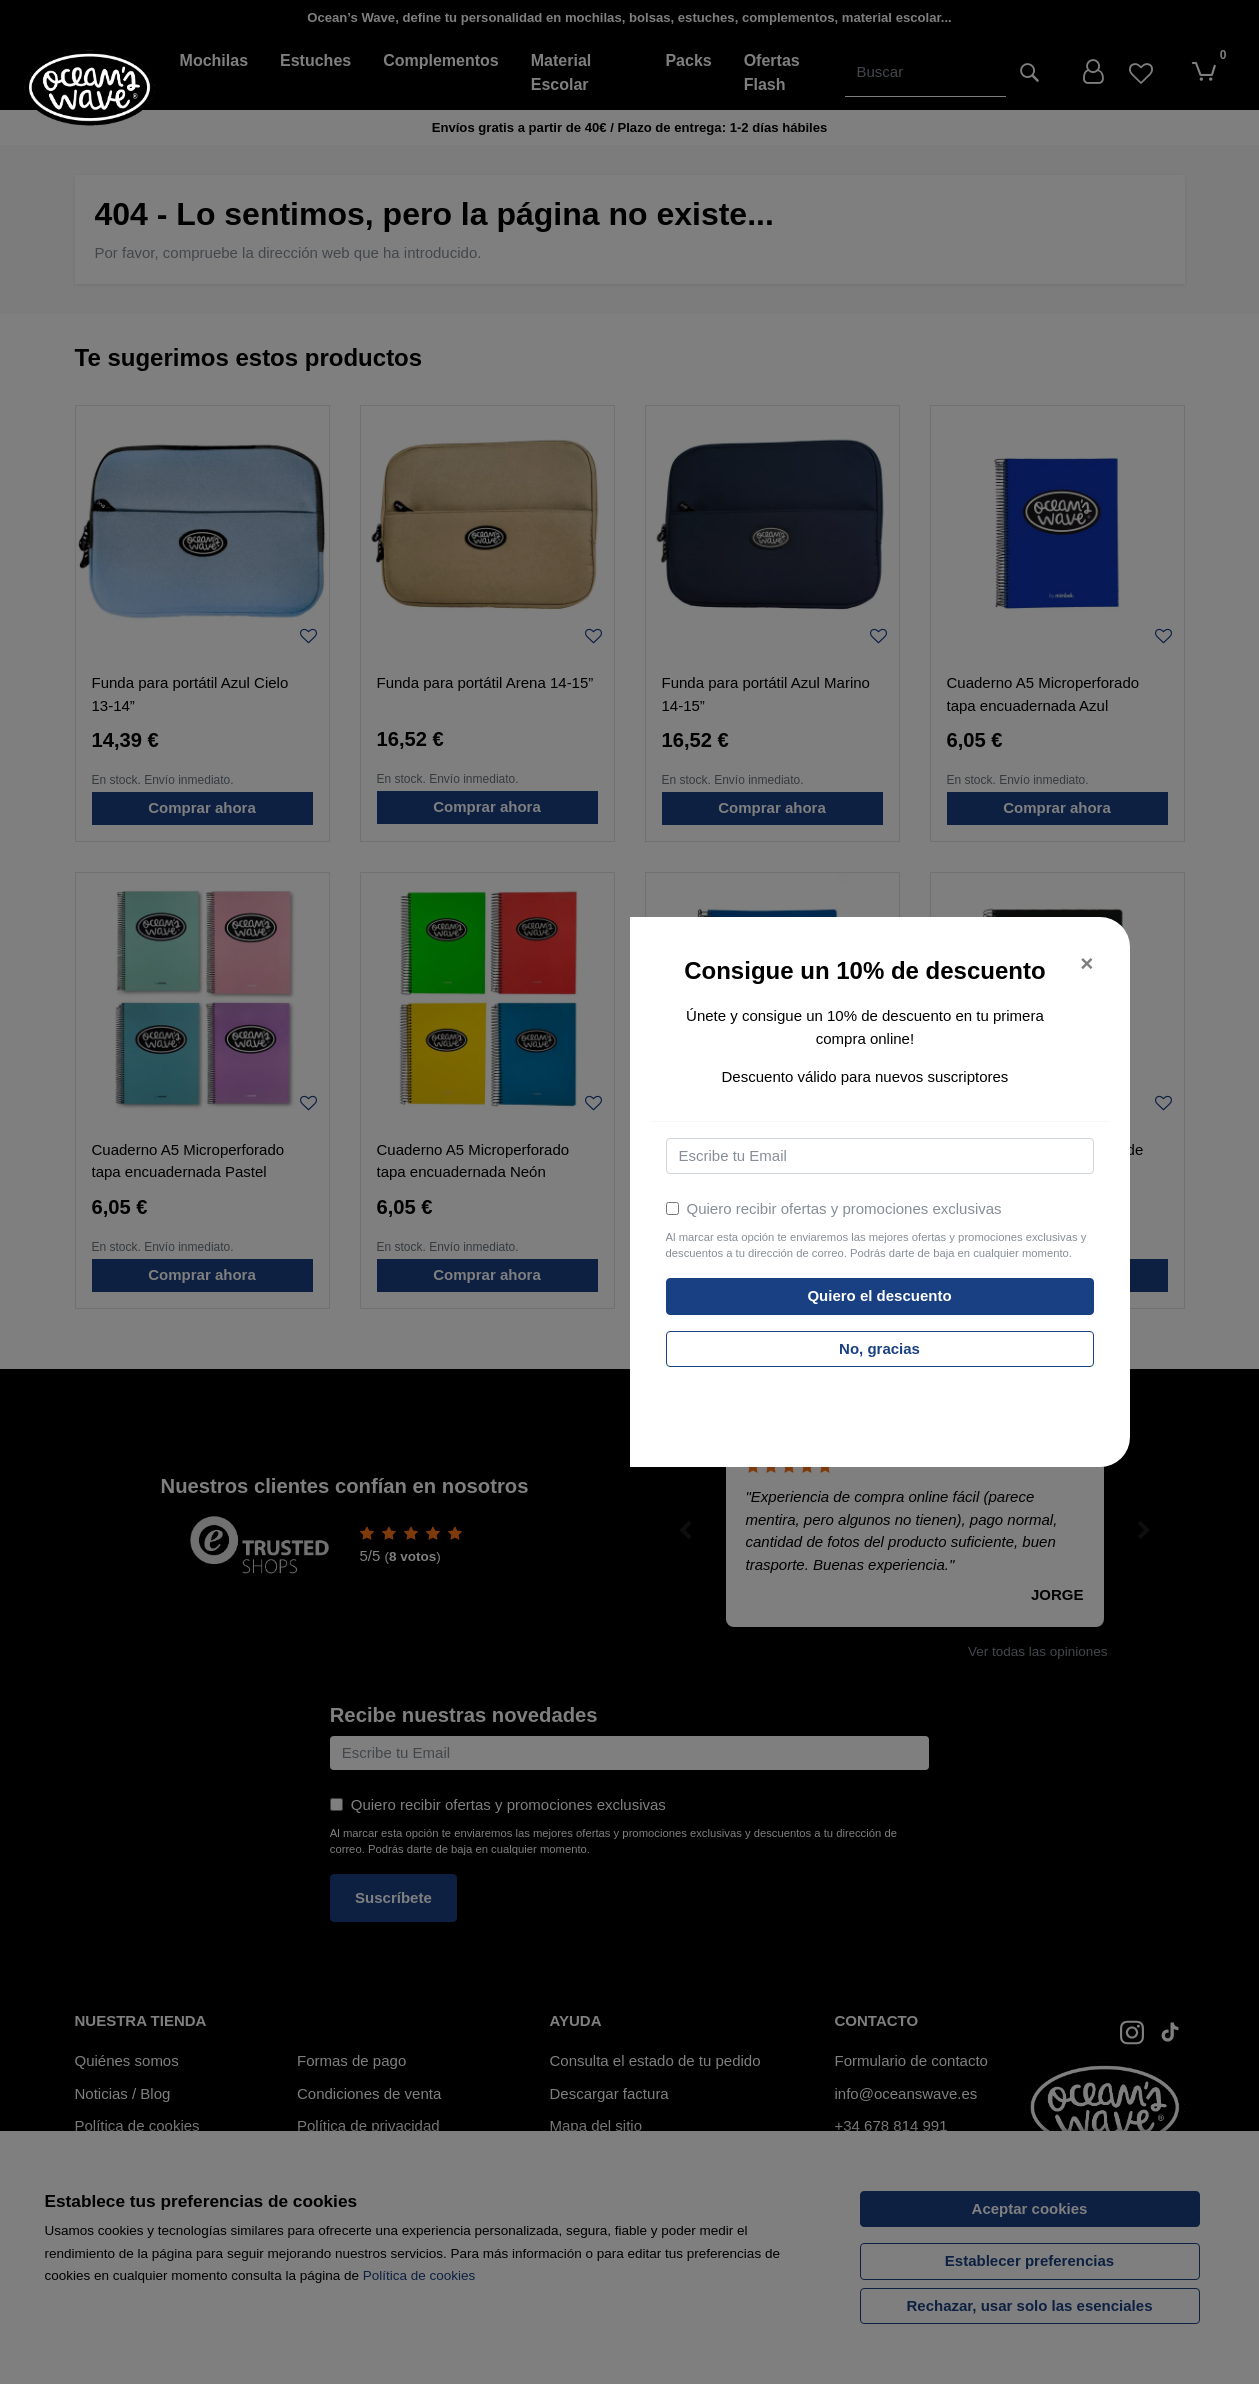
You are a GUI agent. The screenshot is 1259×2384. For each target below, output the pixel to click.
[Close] (1086, 964)
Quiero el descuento (879, 1295)
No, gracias (879, 1348)
